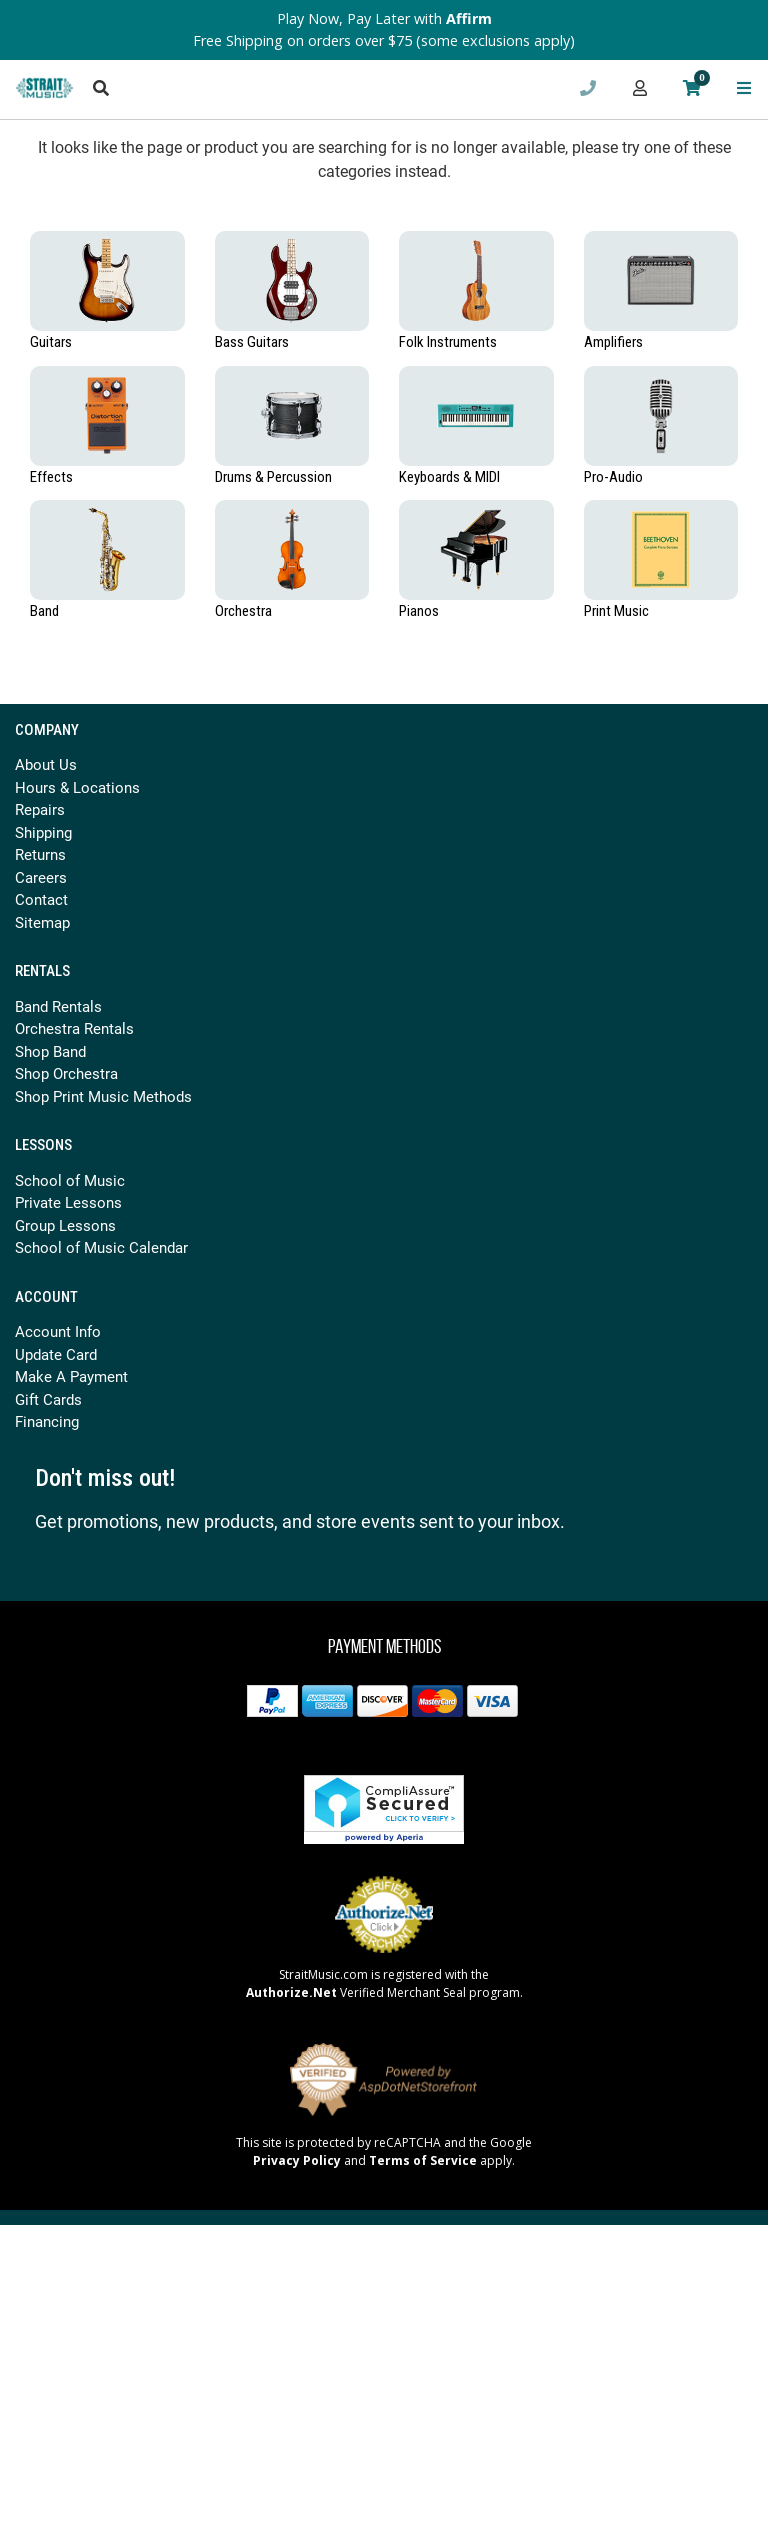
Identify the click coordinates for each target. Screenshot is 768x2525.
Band (44, 611)
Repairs (40, 809)
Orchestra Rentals (74, 1028)
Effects (51, 477)
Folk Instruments (448, 342)
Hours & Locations (77, 787)
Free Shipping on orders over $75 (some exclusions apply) (384, 40)
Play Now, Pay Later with (384, 18)
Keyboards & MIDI (449, 477)
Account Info (58, 1331)
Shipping (43, 832)
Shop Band (50, 1051)
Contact (41, 899)
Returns (40, 854)
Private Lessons (68, 1202)
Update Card (56, 1354)
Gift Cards (48, 1399)
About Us (46, 764)
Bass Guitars (252, 342)
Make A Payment (71, 1376)
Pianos (419, 611)
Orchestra (243, 611)
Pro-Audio (613, 477)
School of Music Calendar (101, 1247)
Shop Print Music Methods (103, 1096)
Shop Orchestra (66, 1073)
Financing (47, 1421)
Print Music (616, 611)
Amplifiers (613, 342)
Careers (41, 877)
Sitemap (42, 922)
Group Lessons (65, 1225)
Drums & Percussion (273, 477)
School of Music (70, 1180)
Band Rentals (58, 1006)
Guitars (51, 342)
